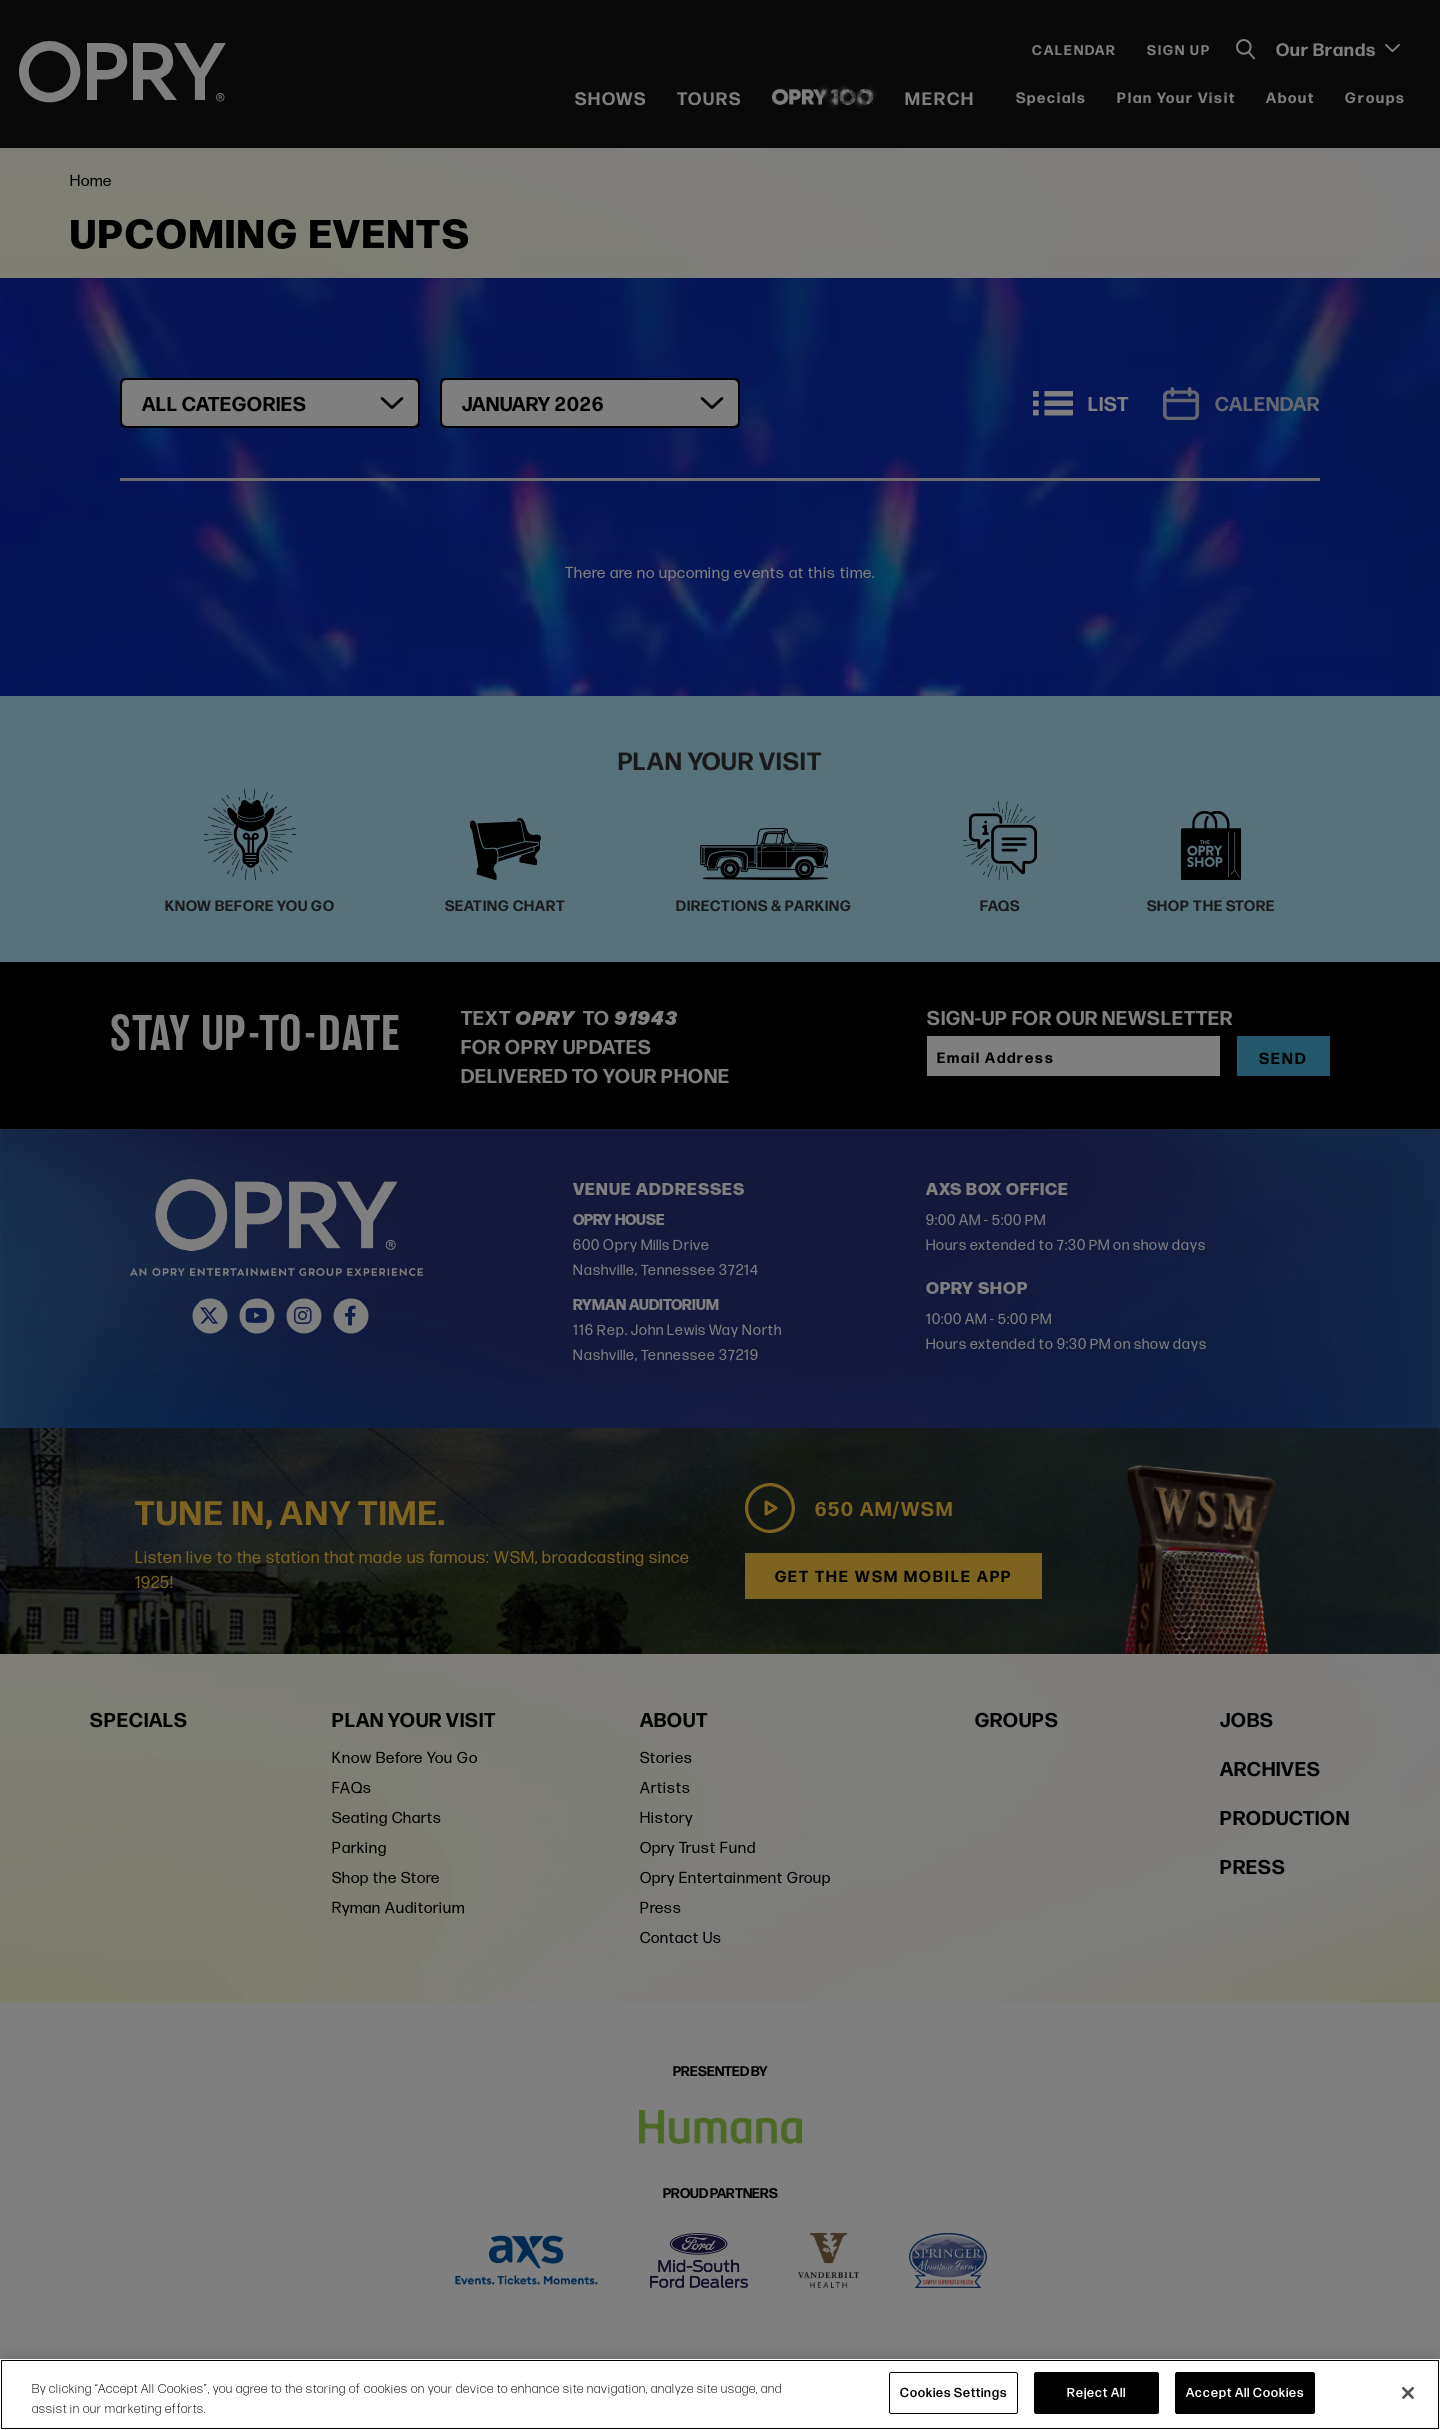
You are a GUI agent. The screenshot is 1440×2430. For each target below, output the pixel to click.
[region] (720, 2394)
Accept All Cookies (1245, 2392)
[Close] (1408, 2393)
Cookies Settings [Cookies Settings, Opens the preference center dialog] (953, 2392)
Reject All (1096, 2392)
